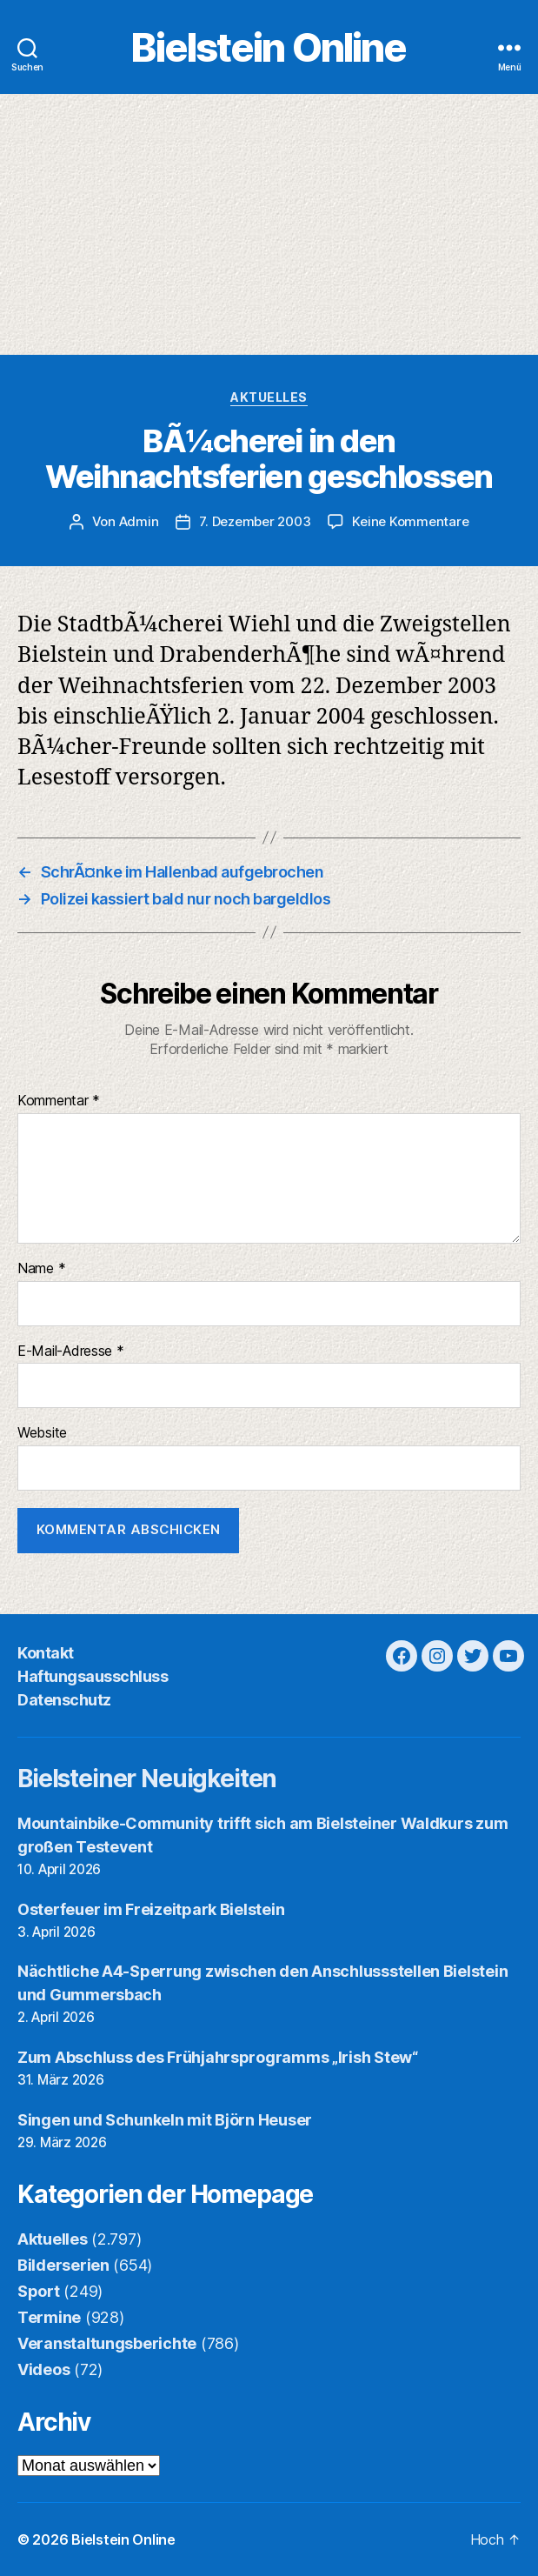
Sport (38, 2291)
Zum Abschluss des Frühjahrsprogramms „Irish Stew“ (217, 2057)
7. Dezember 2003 (254, 521)
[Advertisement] (269, 224)
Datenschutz (64, 1700)
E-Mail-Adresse (70, 1351)
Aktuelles (269, 397)
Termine (49, 2317)
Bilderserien (63, 2265)
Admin (139, 521)
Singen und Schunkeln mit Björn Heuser (164, 2120)
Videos (43, 2369)
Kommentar (58, 1101)
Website (42, 1433)
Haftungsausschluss (92, 1676)
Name (41, 1269)
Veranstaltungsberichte (106, 2343)
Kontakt (45, 1653)
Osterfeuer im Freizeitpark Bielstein (150, 1909)
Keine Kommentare (410, 521)
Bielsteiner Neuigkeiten (146, 1778)
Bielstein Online (268, 47)
